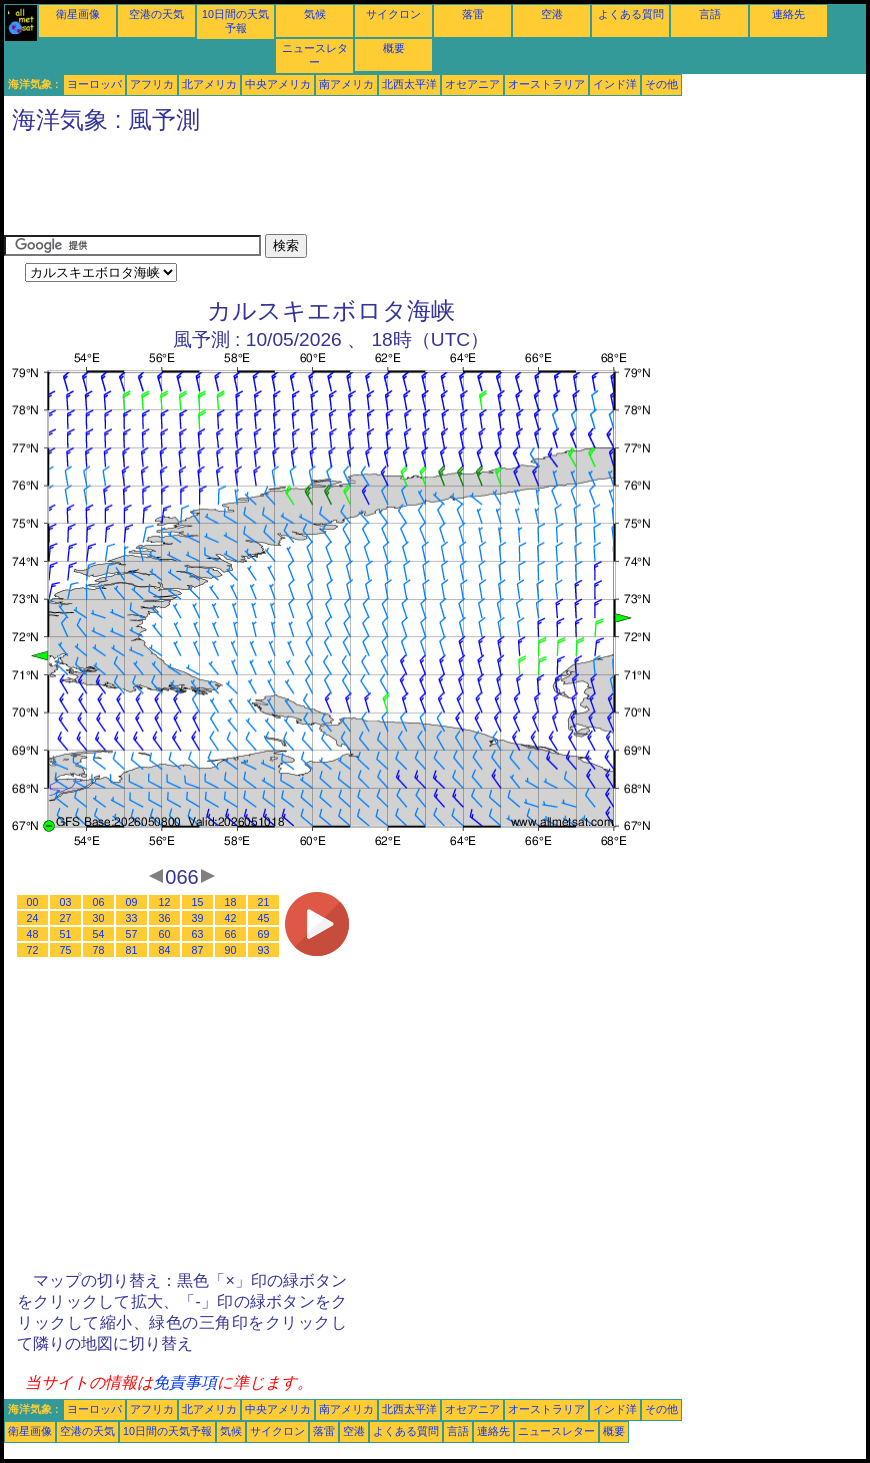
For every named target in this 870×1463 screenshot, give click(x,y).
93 (264, 950)
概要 (394, 48)
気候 (315, 14)
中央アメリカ (278, 84)
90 (231, 950)
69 (264, 934)
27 (66, 918)
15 (198, 902)
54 (99, 934)
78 (99, 950)
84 (165, 950)
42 (231, 918)
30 (99, 918)
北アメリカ (209, 84)
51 (66, 934)
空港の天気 (156, 14)
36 (165, 918)
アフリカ (152, 84)
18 (231, 902)
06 (99, 902)
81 (132, 950)
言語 (710, 14)
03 (66, 902)
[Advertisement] (368, 189)
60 (165, 934)
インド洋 (615, 84)
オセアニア (472, 84)
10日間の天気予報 (167, 1431)
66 (231, 934)
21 (264, 902)
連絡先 (788, 14)
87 (198, 950)
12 (165, 902)
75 (66, 950)
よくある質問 (631, 14)
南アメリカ (346, 84)
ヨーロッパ (94, 84)
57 (132, 934)
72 (33, 950)
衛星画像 (78, 14)
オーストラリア (546, 84)
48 (33, 934)
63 (198, 934)
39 (198, 918)
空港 (552, 14)
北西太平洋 (409, 84)
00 (33, 902)
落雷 (473, 14)
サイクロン (393, 14)
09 (132, 902)
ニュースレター (556, 1431)
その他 (661, 84)
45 (264, 918)
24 (33, 918)
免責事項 (185, 1382)
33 (132, 918)
